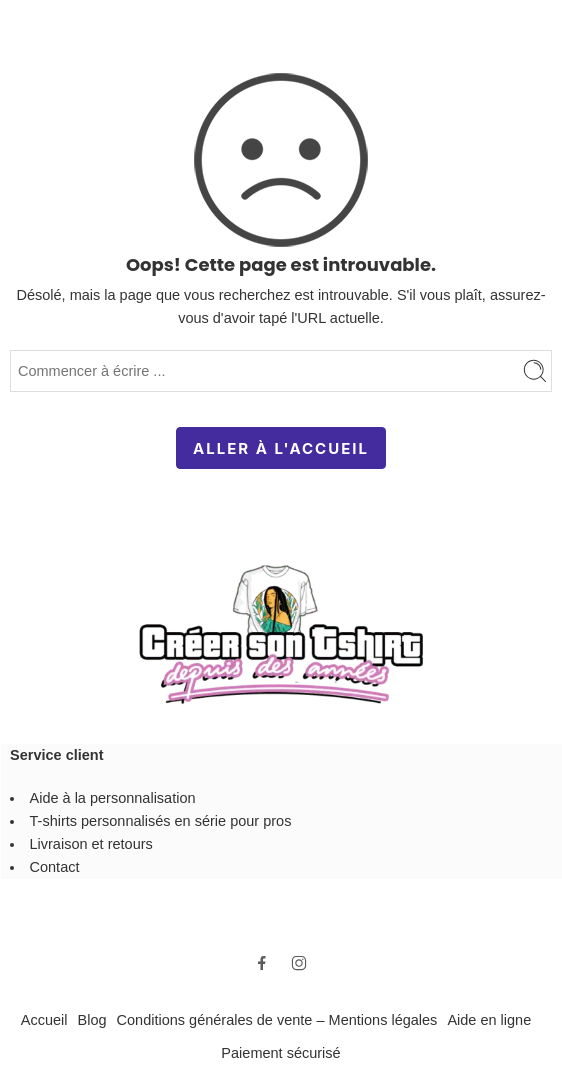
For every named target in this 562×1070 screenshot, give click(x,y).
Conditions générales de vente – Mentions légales (277, 1020)
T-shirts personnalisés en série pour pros (161, 821)
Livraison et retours (91, 844)
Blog (92, 1020)
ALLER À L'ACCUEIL (281, 448)
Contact (55, 867)
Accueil (44, 1020)
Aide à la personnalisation (113, 798)
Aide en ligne (489, 1020)
